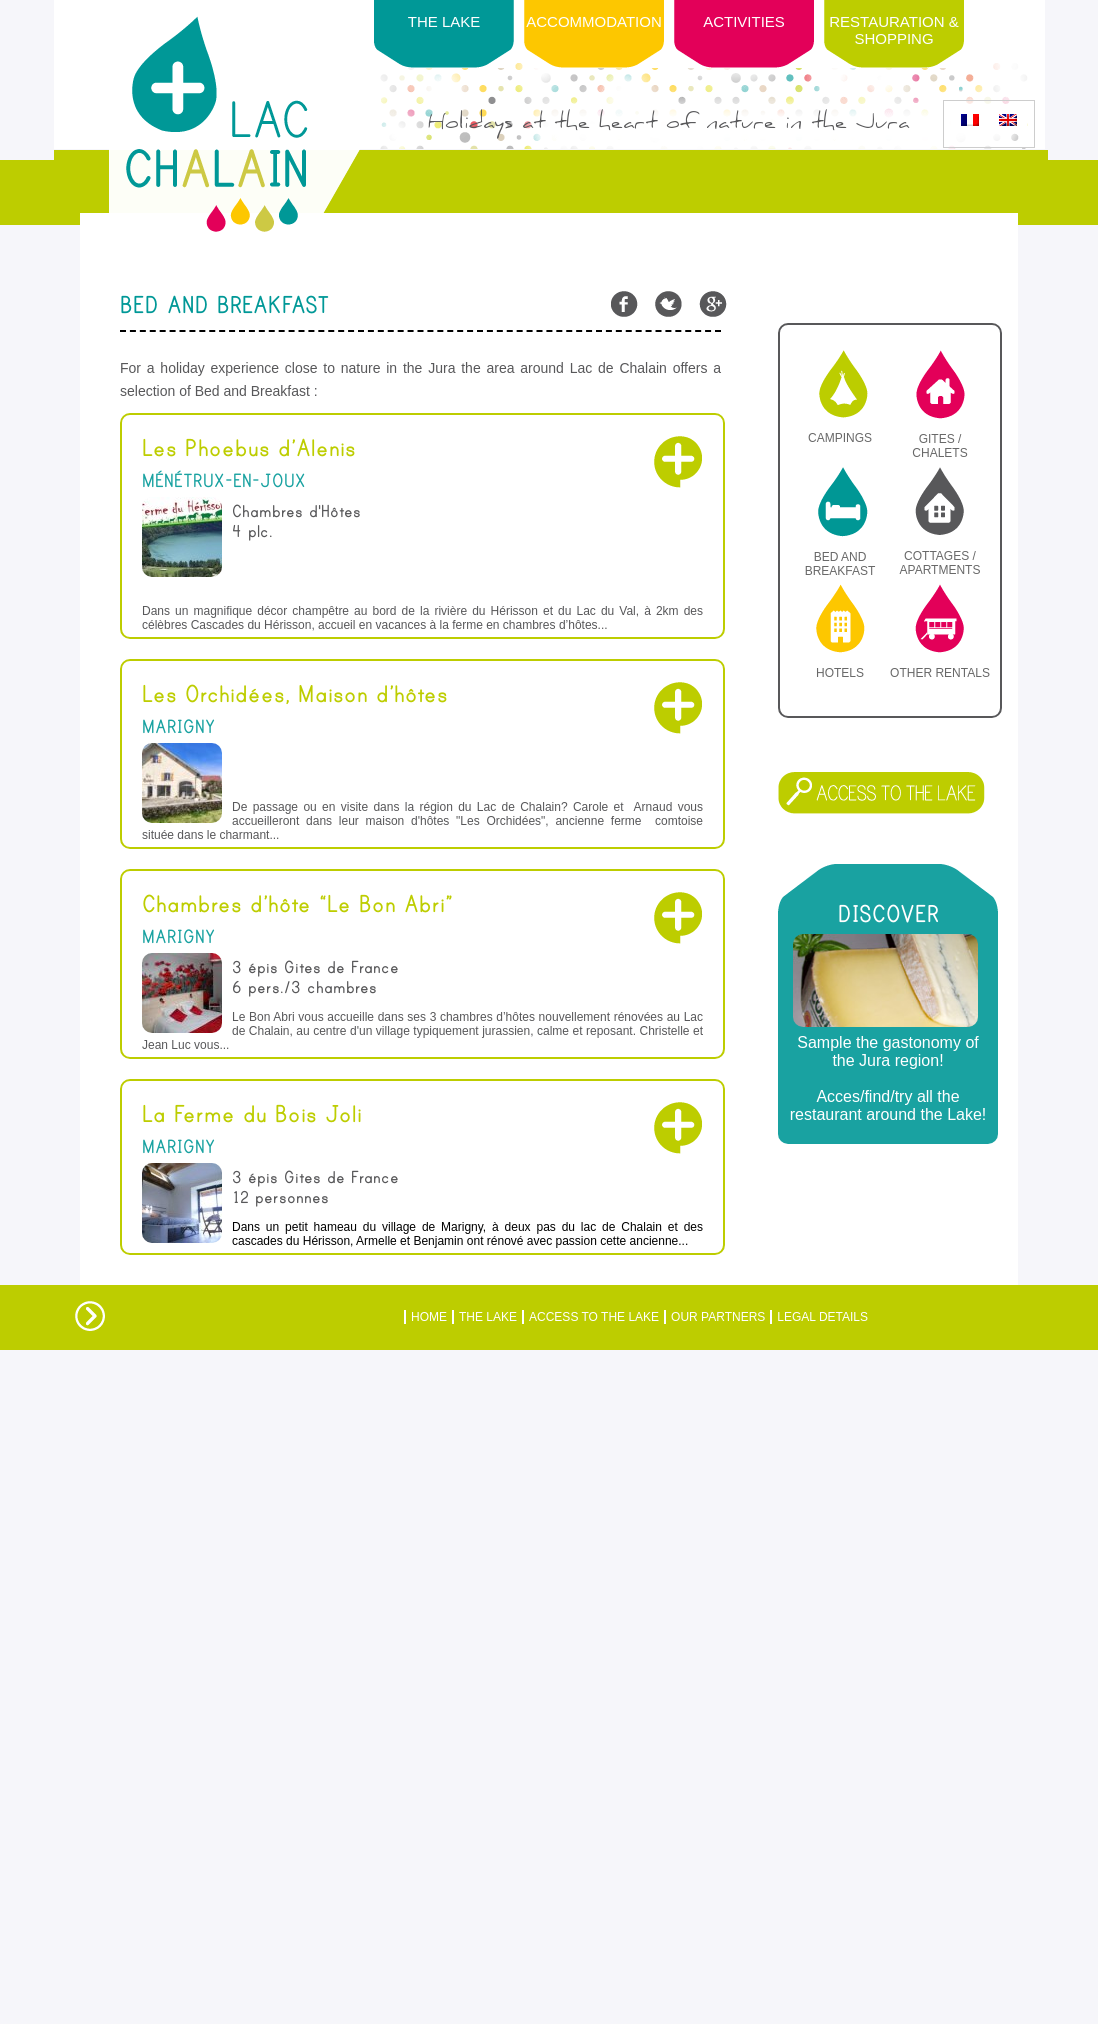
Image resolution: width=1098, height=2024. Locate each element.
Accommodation (594, 21)
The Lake (488, 1317)
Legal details (822, 1317)
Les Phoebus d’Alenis (249, 449)
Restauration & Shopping (893, 30)
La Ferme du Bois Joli (252, 1115)
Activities (744, 21)
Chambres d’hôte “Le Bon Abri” (297, 905)
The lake (444, 21)
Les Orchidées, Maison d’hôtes (295, 695)
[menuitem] (970, 120)
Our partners (718, 1317)
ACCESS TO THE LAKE (594, 1317)
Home (429, 1317)
